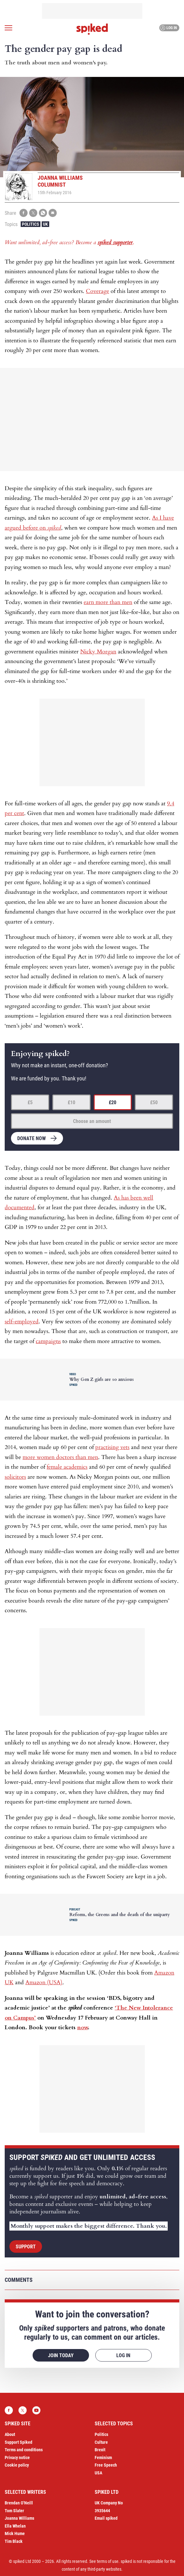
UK (45, 224)
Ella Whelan (15, 2525)
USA (98, 2472)
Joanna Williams (19, 2518)
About (10, 2434)
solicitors (15, 1477)
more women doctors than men (60, 1457)
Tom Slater (14, 2510)
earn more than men (108, 602)
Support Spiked (18, 2442)
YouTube (36, 2410)
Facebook (9, 2410)
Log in (168, 27)
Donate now (31, 1138)
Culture (101, 2442)
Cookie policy (17, 2465)
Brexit (100, 2449)
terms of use (107, 2561)
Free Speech (106, 2465)
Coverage (97, 291)
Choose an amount (92, 1121)
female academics (67, 1467)
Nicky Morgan (98, 652)
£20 (112, 1102)
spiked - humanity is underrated (92, 29)
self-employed (22, 1322)
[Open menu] (8, 28)
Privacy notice (17, 2457)
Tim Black (14, 2541)
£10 (71, 1102)
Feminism (103, 2457)
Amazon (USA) (43, 1982)
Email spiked (106, 2518)
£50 (154, 1102)
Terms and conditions (24, 2449)
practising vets (112, 1447)
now (82, 2027)
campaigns (48, 1341)
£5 (30, 1102)
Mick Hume (15, 2533)
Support (26, 2247)
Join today (61, 2355)
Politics (30, 224)
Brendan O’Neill (19, 2502)
